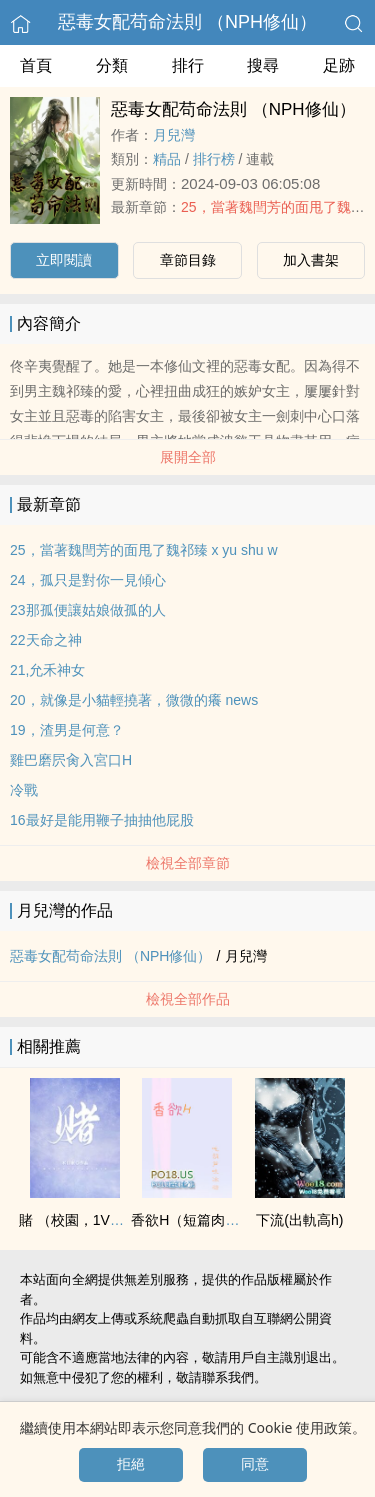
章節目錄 (188, 260)
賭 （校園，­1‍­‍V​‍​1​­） (75, 1220)
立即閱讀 (64, 260)
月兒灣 (174, 135)
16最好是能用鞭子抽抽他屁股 (102, 820)
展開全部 (188, 457)
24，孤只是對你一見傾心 (88, 580)
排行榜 (214, 159)
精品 (167, 159)
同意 (255, 1464)
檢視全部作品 (188, 999)
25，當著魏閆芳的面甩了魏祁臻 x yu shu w (144, 550)
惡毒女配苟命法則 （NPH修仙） (187, 22)
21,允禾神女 (47, 670)
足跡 (339, 65)
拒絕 (131, 1464)
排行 (188, 65)
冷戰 (24, 790)
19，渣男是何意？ (67, 730)
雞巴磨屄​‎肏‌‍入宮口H (71, 760)
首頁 (36, 65)
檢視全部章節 (188, 863)
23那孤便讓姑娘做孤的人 (88, 610)
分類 (112, 65)
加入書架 (311, 260)
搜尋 (263, 65)
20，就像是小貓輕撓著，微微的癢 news (134, 700)
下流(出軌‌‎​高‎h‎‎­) (299, 1220)
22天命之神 (46, 640)
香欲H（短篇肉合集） (199, 1220)
